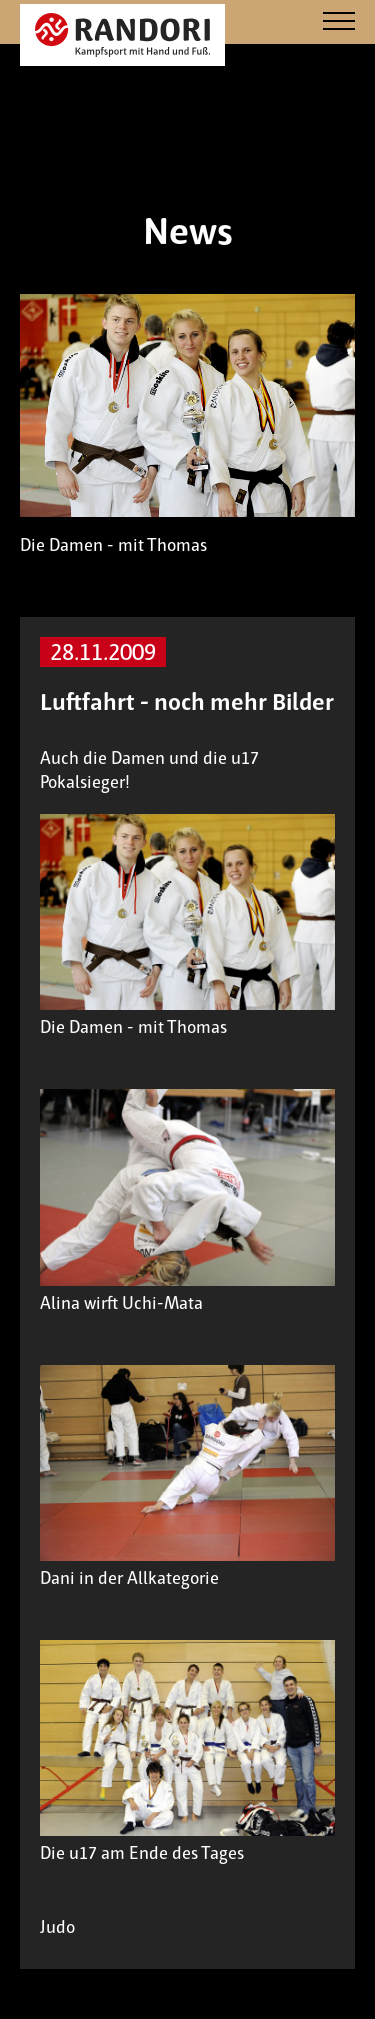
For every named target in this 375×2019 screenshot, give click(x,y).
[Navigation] (339, 22)
